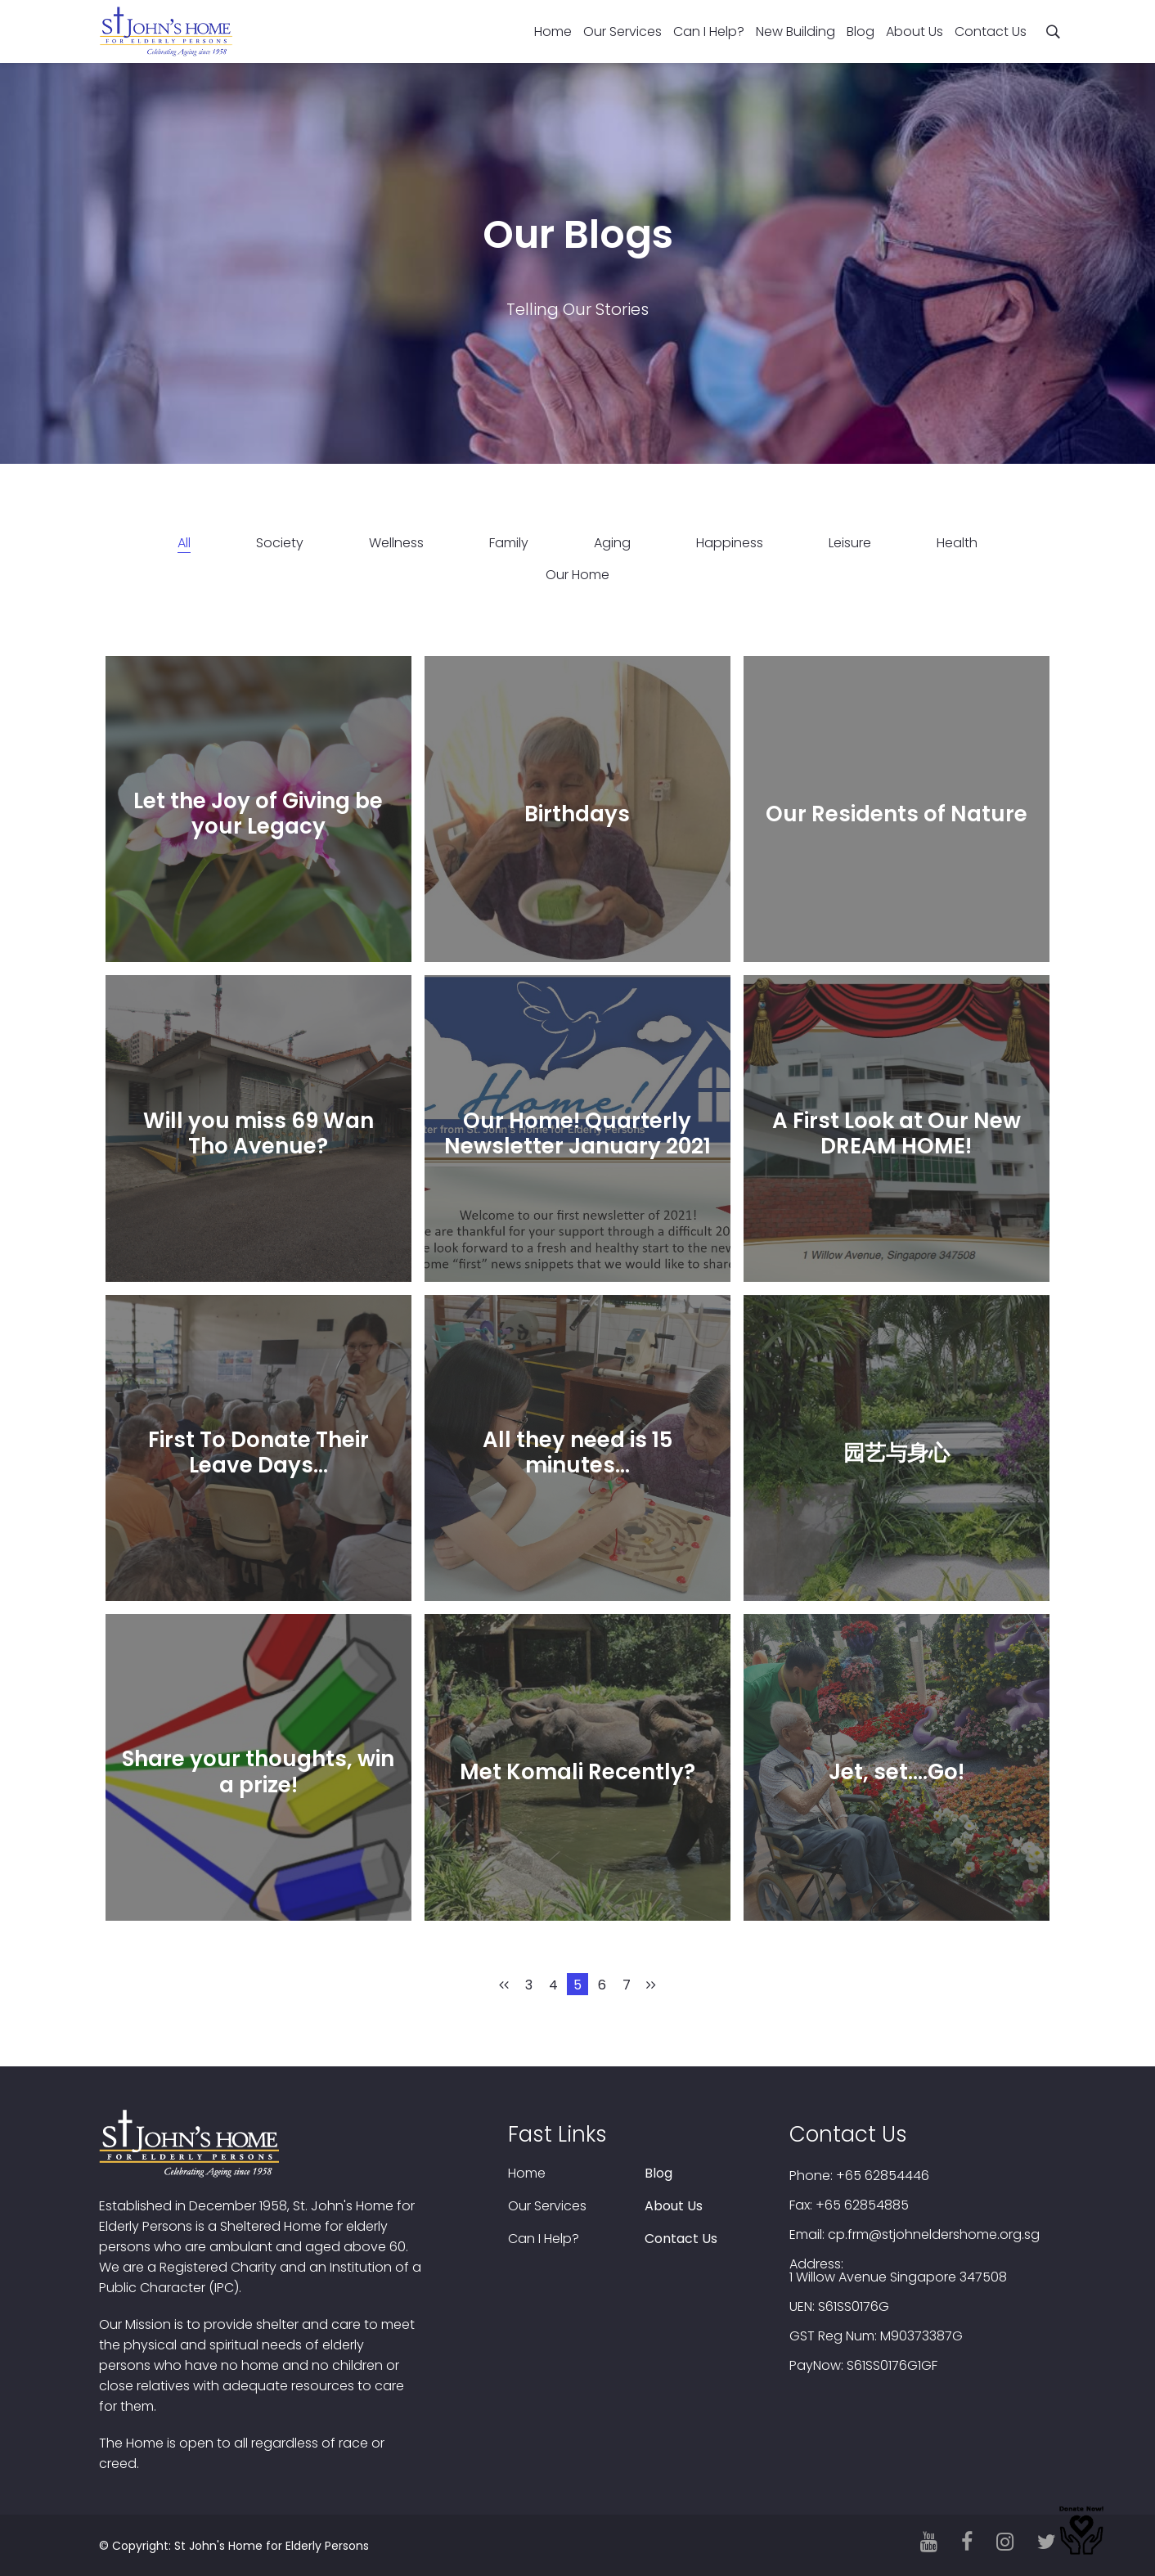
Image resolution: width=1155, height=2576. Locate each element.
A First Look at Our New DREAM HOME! (896, 1133)
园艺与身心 (896, 1452)
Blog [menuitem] (860, 31)
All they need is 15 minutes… (577, 1452)
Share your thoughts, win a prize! (258, 1771)
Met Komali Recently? (577, 1772)
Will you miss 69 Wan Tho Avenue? (258, 1133)
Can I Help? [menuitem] (708, 31)
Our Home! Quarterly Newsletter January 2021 (577, 1133)
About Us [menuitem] (914, 31)
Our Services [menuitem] (622, 31)
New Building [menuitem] (795, 31)
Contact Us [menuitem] (991, 31)
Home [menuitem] (553, 31)
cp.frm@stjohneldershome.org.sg (934, 2234)
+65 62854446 (882, 2176)
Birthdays (577, 814)
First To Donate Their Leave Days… (258, 1452)
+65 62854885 (862, 2205)
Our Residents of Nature (896, 814)
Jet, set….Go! (896, 1772)
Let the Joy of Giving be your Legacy (258, 813)
